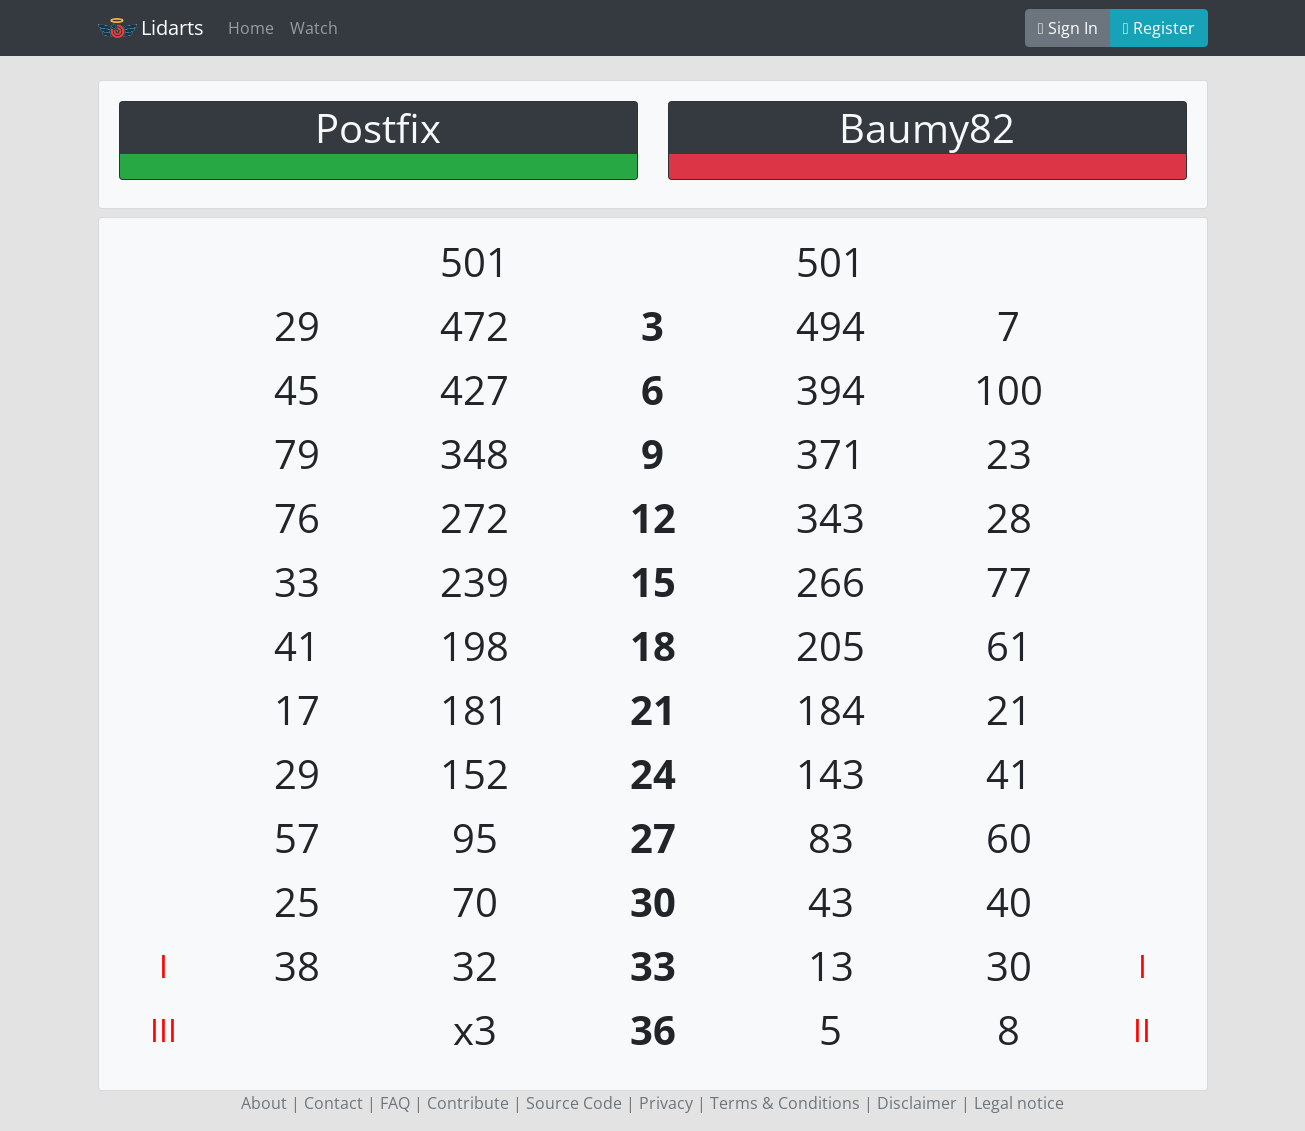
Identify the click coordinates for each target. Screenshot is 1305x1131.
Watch (314, 28)
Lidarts (151, 27)
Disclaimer (917, 1103)
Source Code (574, 1103)
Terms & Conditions (785, 1103)
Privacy (666, 1103)
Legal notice (1019, 1103)
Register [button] (1159, 28)
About (264, 1103)
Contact (333, 1103)
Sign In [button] (1068, 28)
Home (251, 28)
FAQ (395, 1103)
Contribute (468, 1103)
